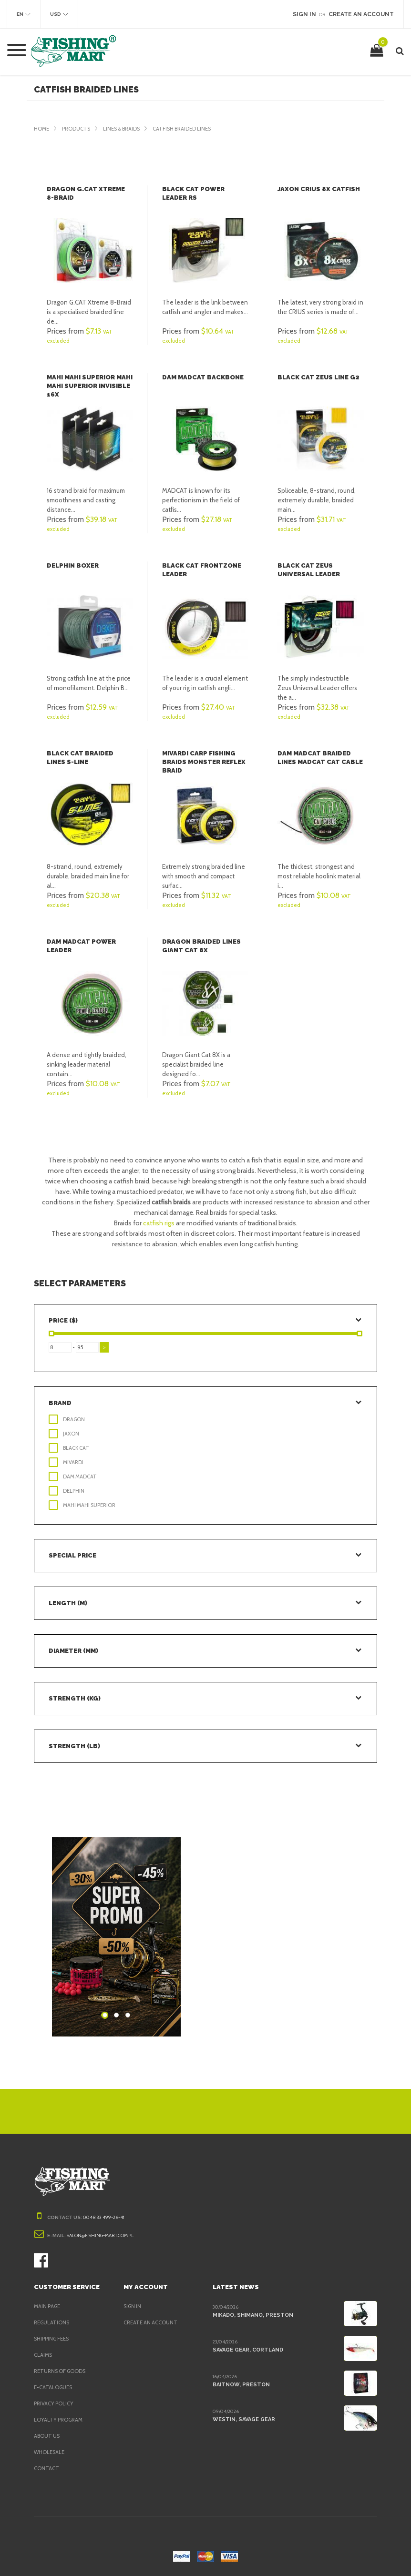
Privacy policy (55, 2403)
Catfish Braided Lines (192, 129)
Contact (46, 2468)
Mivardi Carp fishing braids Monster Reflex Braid (203, 762)
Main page (48, 2306)
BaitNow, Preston (239, 2384)
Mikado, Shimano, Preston (251, 2315)
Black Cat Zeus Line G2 (317, 377)
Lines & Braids (126, 129)
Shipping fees (54, 2339)
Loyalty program (59, 2420)
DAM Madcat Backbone (202, 377)
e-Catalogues (54, 2387)
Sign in (133, 2306)
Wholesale (50, 2452)
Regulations (52, 2322)
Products (77, 129)
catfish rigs (159, 1223)
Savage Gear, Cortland (248, 2349)
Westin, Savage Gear (243, 2419)
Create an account (151, 2322)
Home (42, 129)
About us (47, 2436)
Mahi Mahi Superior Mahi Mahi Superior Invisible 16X (89, 386)
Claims (43, 2355)
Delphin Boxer (72, 565)
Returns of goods (61, 2371)
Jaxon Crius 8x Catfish (317, 189)
